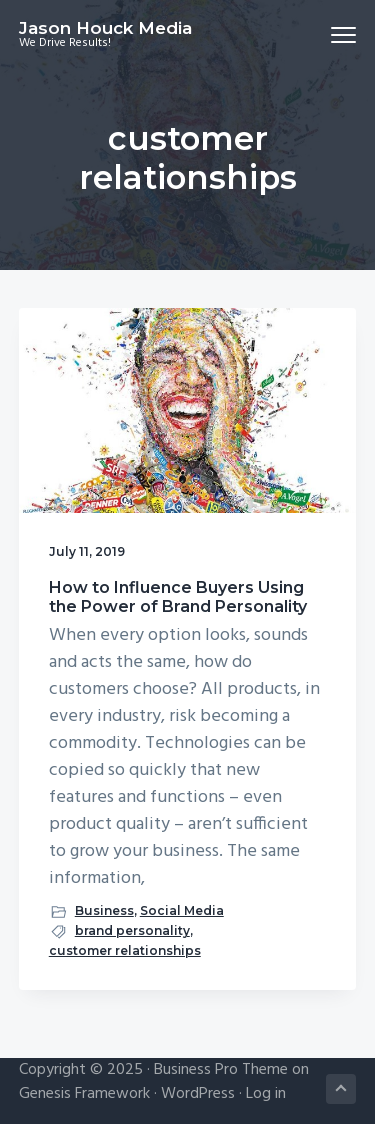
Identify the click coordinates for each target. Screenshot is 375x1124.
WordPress (198, 1094)
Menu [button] (335, 34)
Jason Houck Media (105, 28)
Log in (266, 1094)
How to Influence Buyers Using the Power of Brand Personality (178, 597)
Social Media (182, 910)
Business (104, 910)
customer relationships (125, 950)
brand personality (132, 930)
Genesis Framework (84, 1094)
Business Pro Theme (221, 1070)
